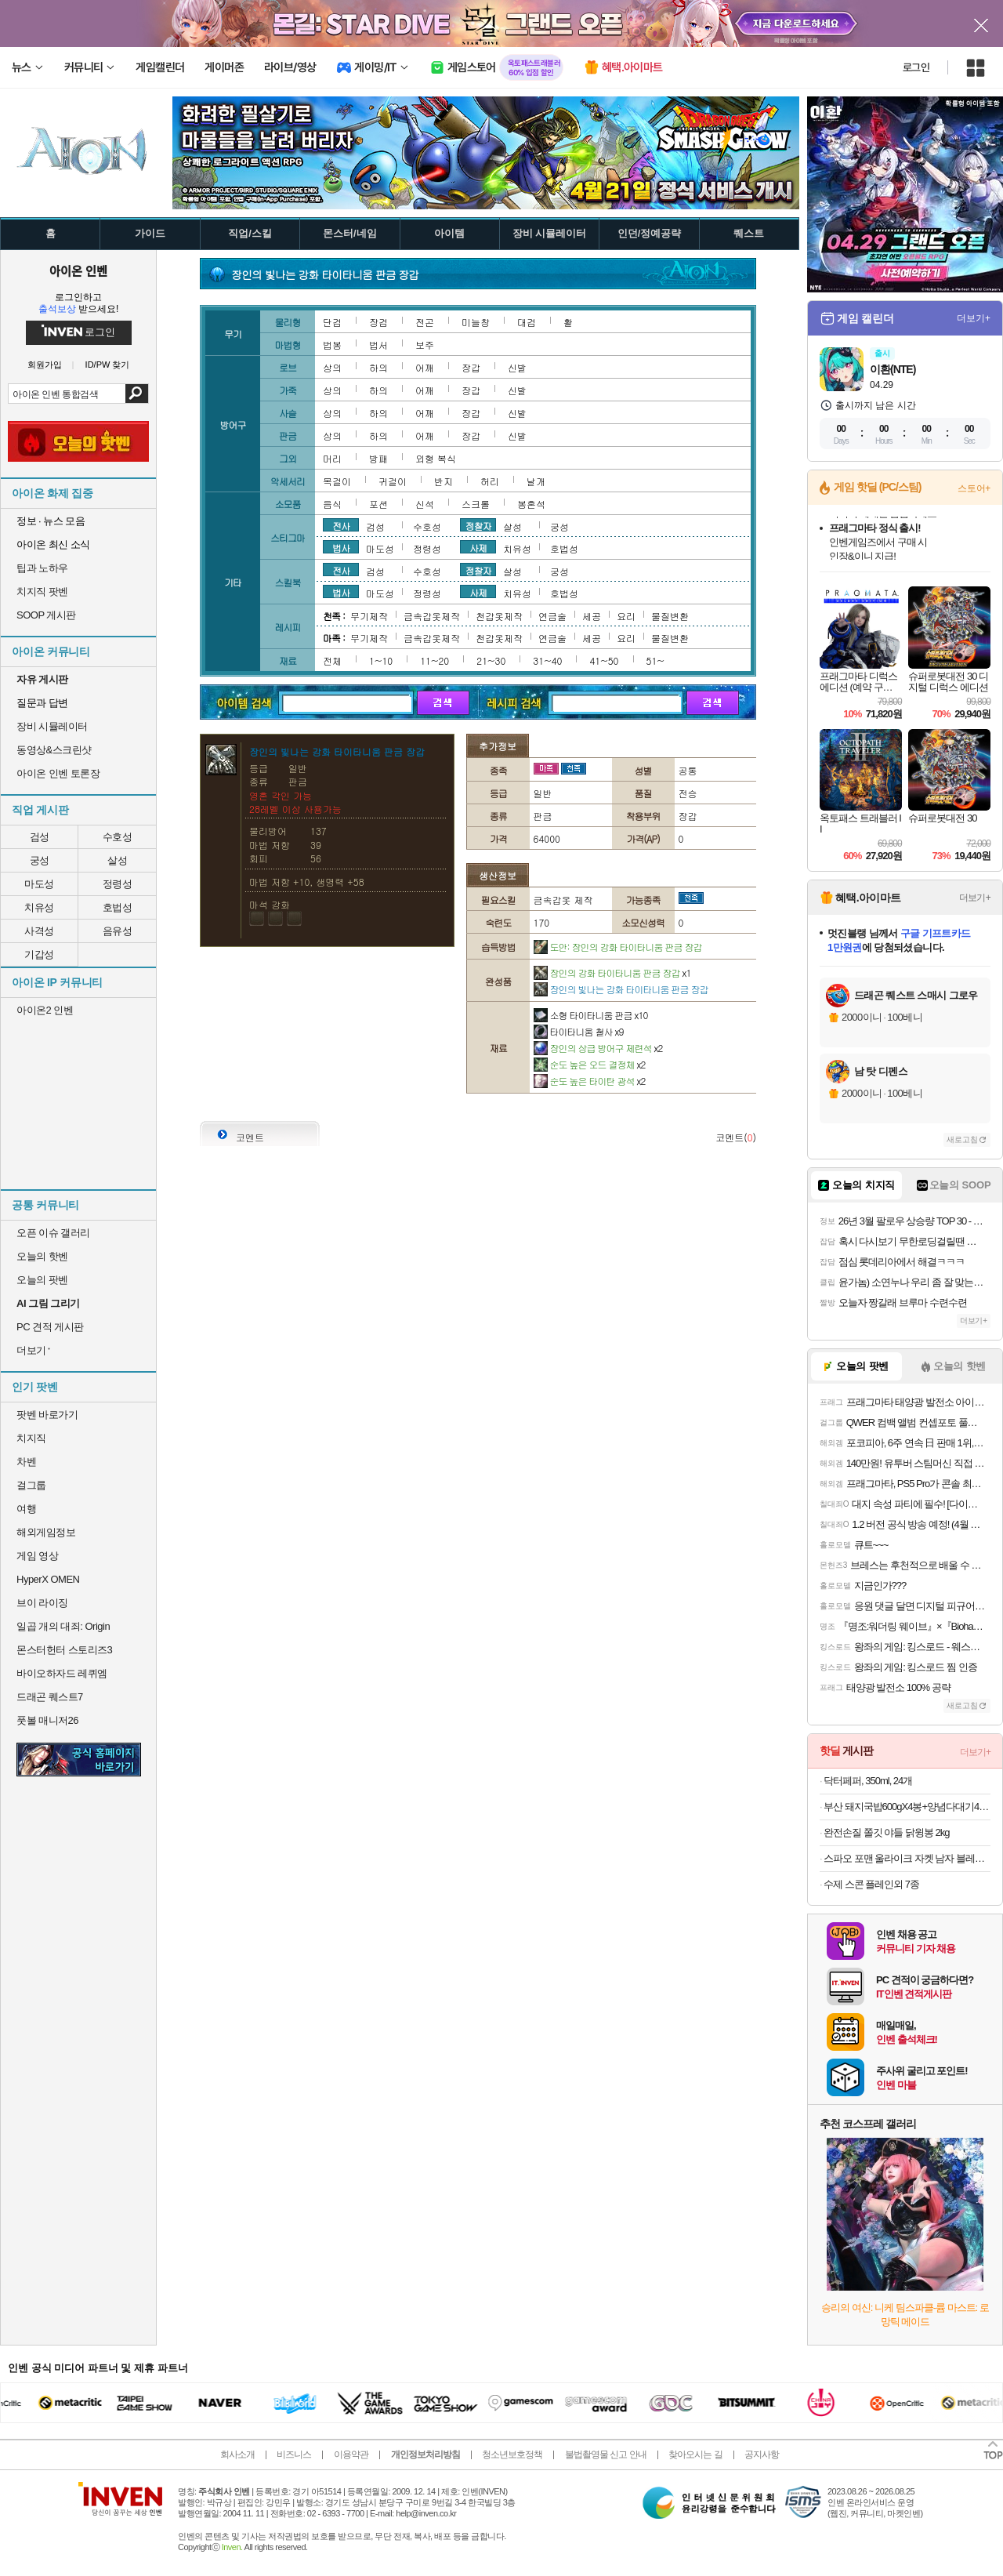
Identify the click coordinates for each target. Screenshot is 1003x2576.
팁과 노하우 (42, 568)
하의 (378, 367)
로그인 (916, 67)
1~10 (381, 660)
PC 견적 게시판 (50, 1327)
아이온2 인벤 (44, 1010)
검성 (39, 837)
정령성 (117, 884)
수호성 (117, 837)
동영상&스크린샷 (54, 750)
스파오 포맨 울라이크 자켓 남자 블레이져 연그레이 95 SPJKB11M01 (907, 1858)
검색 (136, 393)
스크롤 (476, 503)
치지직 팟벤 (42, 591)
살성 (117, 860)
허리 (489, 481)
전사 (340, 525)
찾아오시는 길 (695, 2454)
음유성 (117, 931)
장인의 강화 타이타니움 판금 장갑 (612, 972)
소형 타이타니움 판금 (591, 1014)
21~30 (490, 660)
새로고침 (962, 1139)
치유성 (39, 907)
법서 (378, 344)
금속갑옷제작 (432, 615)
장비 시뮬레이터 (52, 726)
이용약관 (351, 2454)
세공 (591, 615)
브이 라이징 (42, 1603)
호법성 (117, 907)
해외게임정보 (45, 1532)
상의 (332, 367)
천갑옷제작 (499, 615)
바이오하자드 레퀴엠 (61, 1673)
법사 (340, 547)
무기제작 (369, 615)
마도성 (39, 884)
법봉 (332, 344)
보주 (424, 344)
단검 (332, 321)
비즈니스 (294, 2454)
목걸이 (337, 481)
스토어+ (974, 488)
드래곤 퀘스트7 (49, 1697)
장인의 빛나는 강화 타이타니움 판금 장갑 (621, 989)
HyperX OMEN (47, 1579)
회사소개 (237, 2454)
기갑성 (39, 954)
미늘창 (476, 321)
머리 (332, 458)
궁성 (39, 860)
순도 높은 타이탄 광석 (590, 1080)
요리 (626, 615)
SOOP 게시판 (46, 615)
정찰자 (478, 525)
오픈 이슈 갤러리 (53, 1233)
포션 (378, 503)
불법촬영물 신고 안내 (605, 2454)
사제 (478, 547)
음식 (332, 503)
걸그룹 (31, 1485)
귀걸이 (392, 481)
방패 (378, 458)
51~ (655, 660)
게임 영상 (37, 1556)
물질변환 (670, 615)
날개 (536, 481)
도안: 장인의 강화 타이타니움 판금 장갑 (618, 946)
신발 (517, 367)
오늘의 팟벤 (42, 1280)
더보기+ (973, 318)
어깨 (424, 367)
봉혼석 (531, 503)
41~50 (603, 660)
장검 (378, 321)
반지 (443, 481)
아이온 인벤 (78, 270)
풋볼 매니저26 (47, 1720)
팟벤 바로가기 (47, 1415)
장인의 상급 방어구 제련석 (598, 1047)
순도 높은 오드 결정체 (590, 1064)
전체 (332, 660)
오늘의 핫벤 (42, 1256)
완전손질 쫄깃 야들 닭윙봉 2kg (886, 1832)
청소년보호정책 (512, 2454)
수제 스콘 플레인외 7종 (871, 1884)
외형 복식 (435, 458)
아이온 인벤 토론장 (58, 773)
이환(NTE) (892, 369)
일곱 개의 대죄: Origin (63, 1626)
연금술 (552, 615)
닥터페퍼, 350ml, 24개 (868, 1781)
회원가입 (44, 365)
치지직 (31, 1438)
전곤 (424, 321)
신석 (424, 503)
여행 (26, 1509)
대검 (526, 321)
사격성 (39, 931)
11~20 (434, 660)
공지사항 (761, 2454)
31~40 (547, 660)
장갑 (471, 367)
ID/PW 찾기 (107, 365)
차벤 (26, 1462)
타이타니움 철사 (579, 1031)
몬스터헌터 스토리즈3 (64, 1650)
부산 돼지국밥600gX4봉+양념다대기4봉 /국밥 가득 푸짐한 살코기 (907, 1806)
